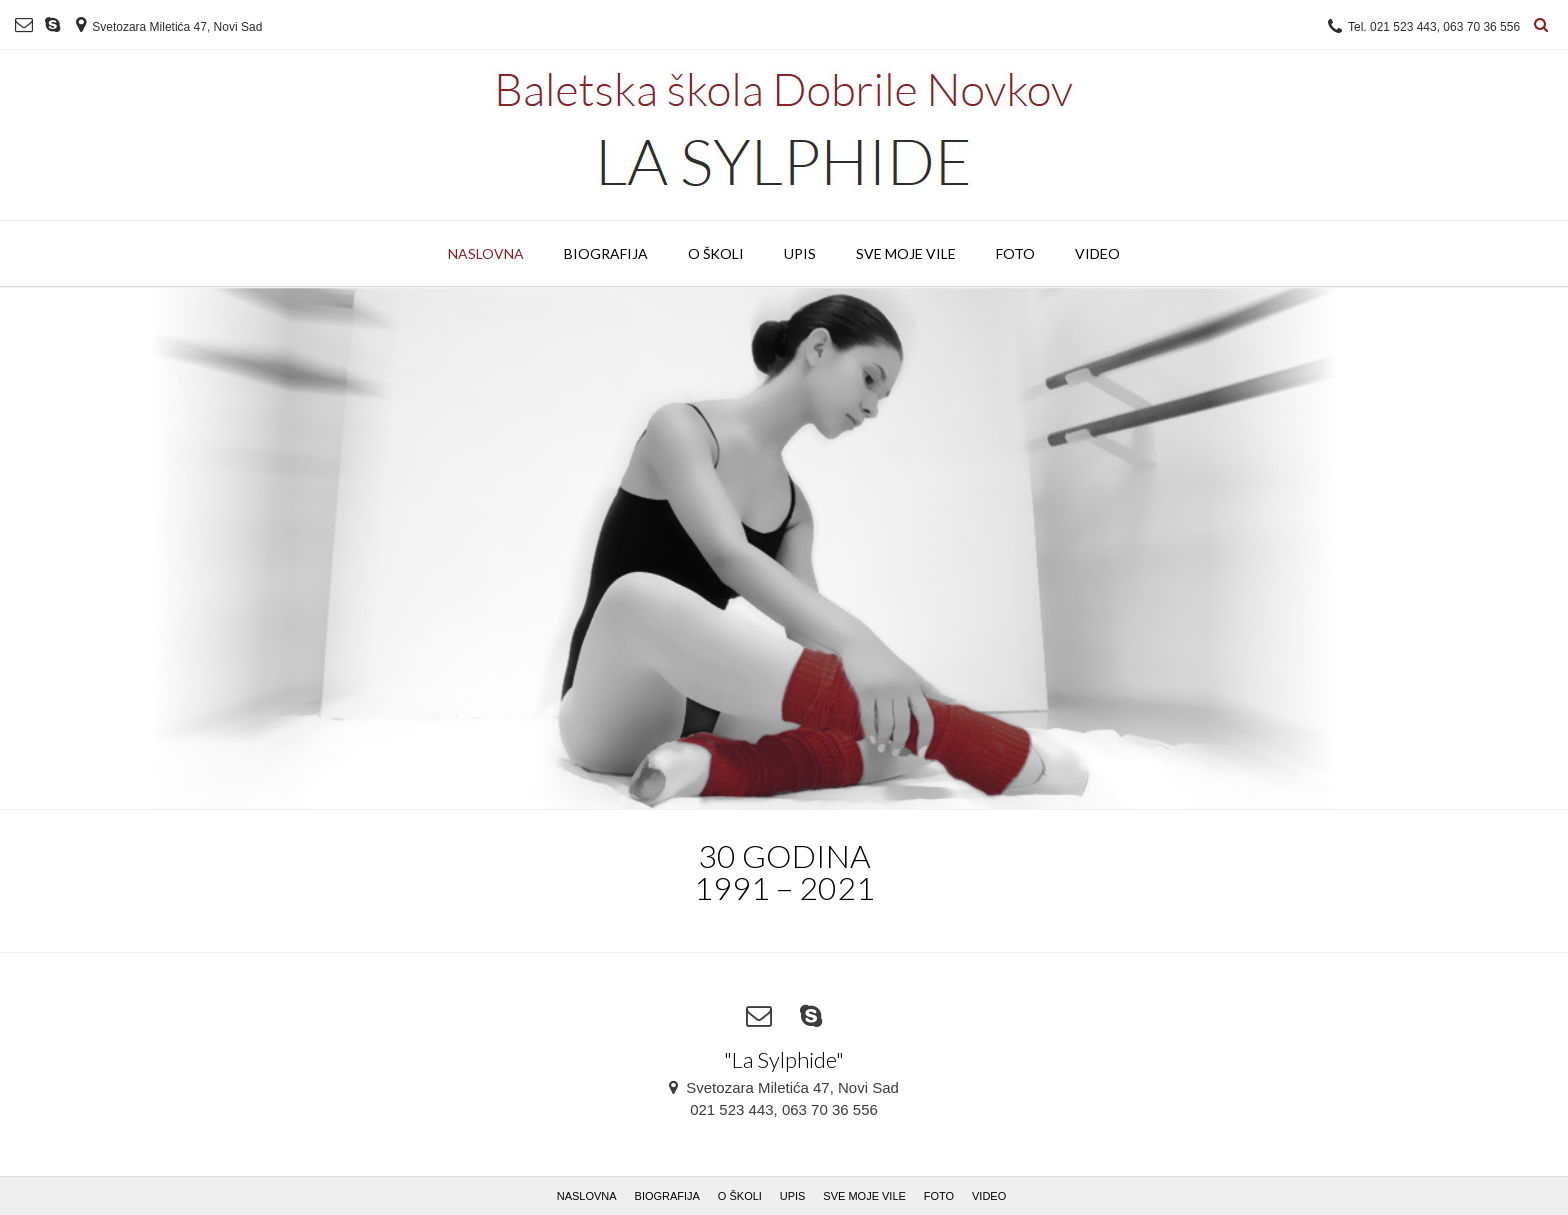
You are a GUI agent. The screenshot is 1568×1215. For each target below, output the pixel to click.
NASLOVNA (486, 253)
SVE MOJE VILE (906, 253)
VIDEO (1097, 253)
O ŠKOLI (716, 253)
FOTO (1015, 253)
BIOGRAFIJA (606, 253)
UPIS (800, 253)
